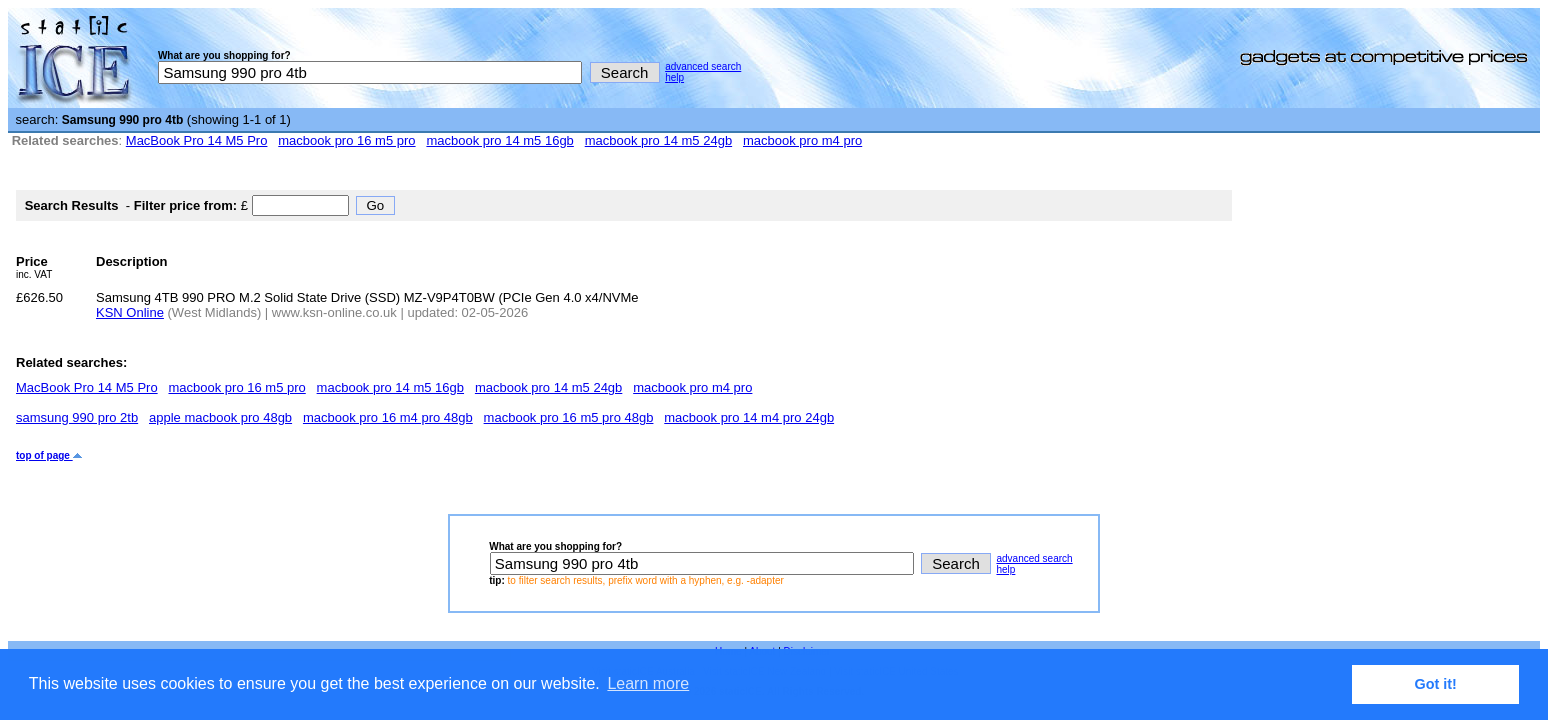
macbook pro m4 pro (802, 140)
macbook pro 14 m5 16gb (499, 140)
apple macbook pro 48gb (220, 417)
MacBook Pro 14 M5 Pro (197, 140)
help (674, 77)
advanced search (703, 66)
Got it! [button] (1436, 684)
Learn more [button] (648, 683)
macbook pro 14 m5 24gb (658, 140)
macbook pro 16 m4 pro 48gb (388, 417)
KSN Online (130, 312)
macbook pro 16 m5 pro (346, 140)
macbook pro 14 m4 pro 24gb (749, 417)
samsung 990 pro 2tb (77, 417)
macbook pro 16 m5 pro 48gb (569, 417)
